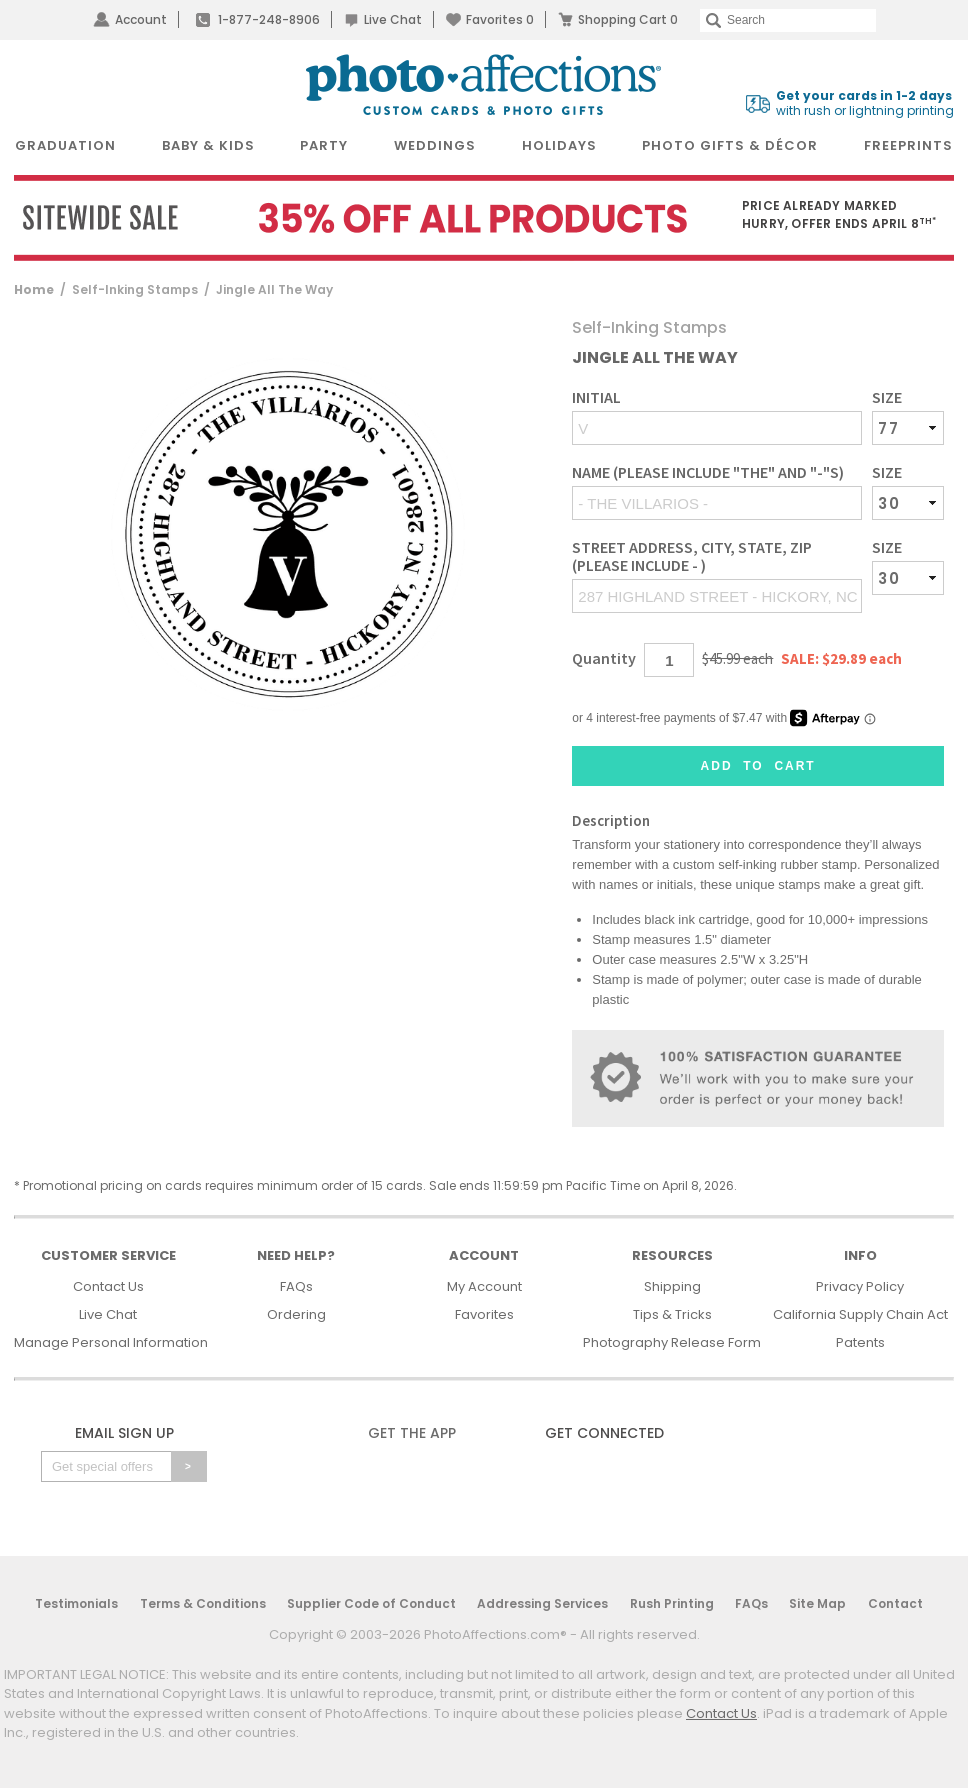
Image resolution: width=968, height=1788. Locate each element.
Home (34, 289)
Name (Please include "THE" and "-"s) (708, 472)
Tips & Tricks (672, 1314)
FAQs (296, 1286)
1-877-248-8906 (269, 19)
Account (141, 19)
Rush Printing (672, 1603)
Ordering (296, 1314)
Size (887, 397)
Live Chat (393, 19)
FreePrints (908, 145)
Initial (596, 397)
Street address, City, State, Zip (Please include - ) (692, 556)
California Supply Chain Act (860, 1314)
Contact (895, 1603)
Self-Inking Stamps (135, 289)
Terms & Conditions (203, 1603)
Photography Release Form (672, 1342)
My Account (484, 1286)
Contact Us (108, 1286)
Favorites (500, 19)
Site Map (817, 1603)
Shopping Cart (628, 19)
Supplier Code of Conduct (371, 1603)
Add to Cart (758, 766)
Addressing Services (542, 1603)
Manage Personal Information (111, 1342)
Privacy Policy (860, 1286)
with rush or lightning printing (865, 103)
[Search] (788, 20)
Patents (860, 1342)
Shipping (672, 1286)
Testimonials (76, 1603)
